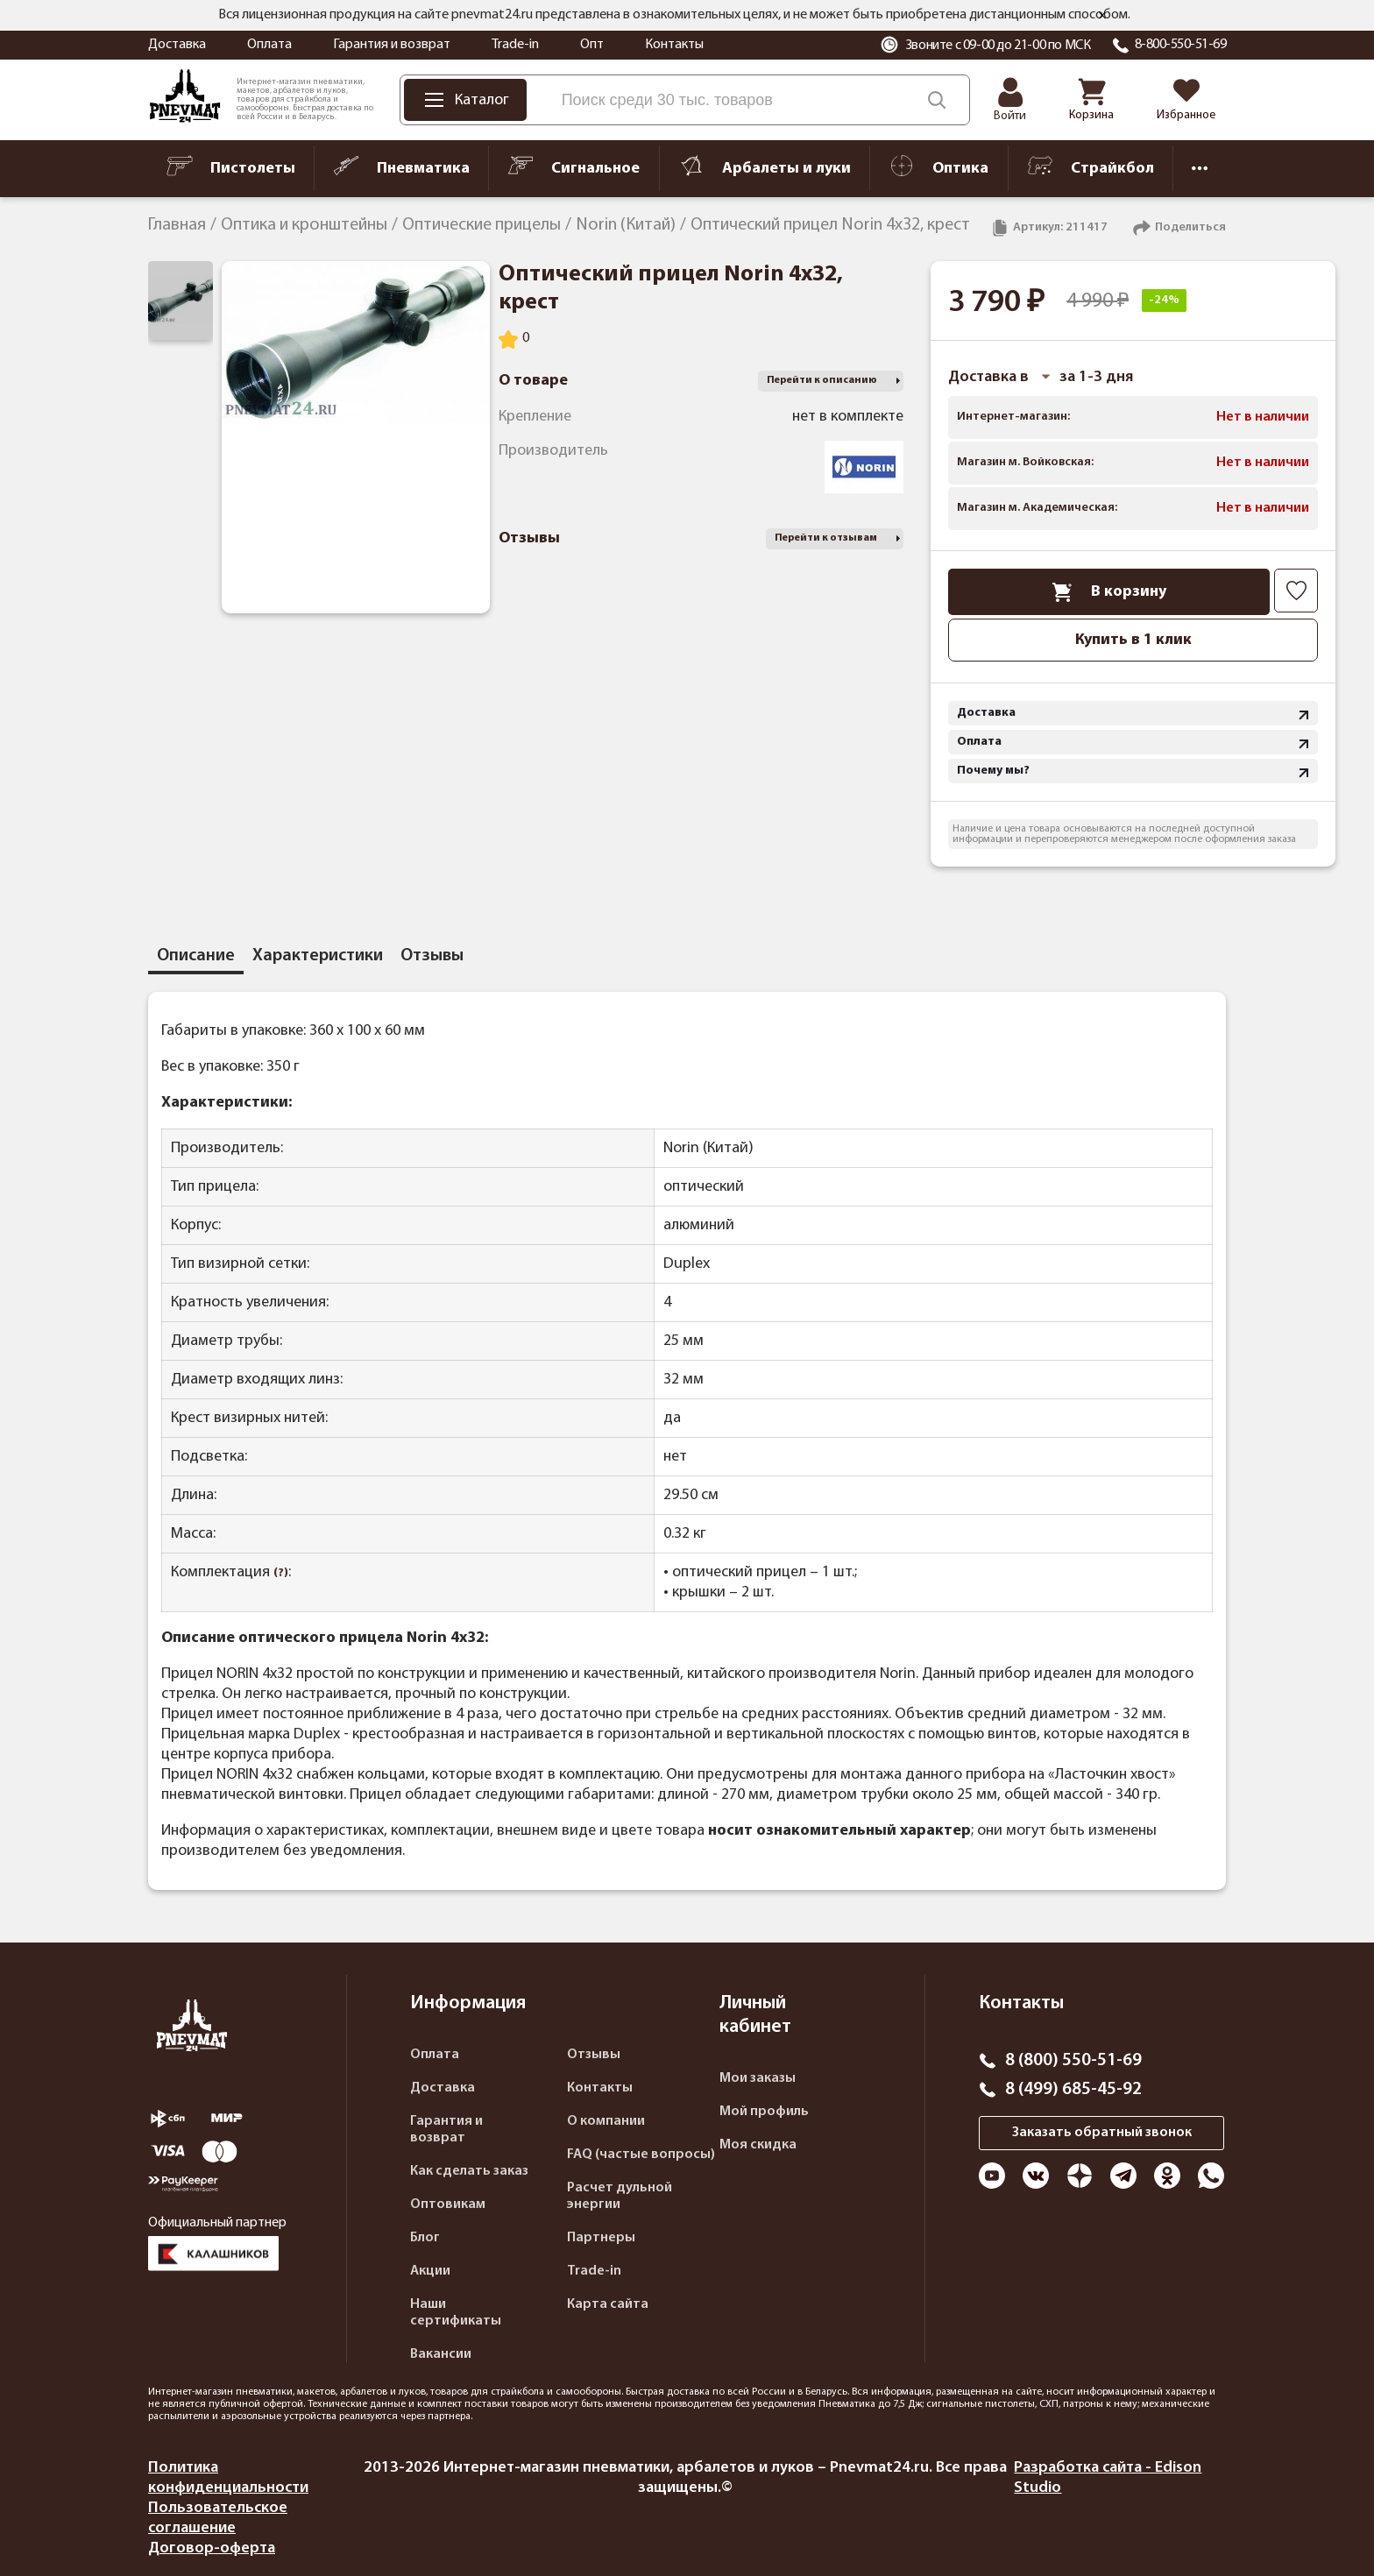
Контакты (674, 45)
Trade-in (515, 45)
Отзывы (593, 2055)
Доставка (177, 45)
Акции (430, 2271)
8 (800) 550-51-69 (1073, 2061)
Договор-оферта (211, 2548)
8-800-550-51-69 (1181, 45)
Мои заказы (757, 2078)
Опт (592, 45)
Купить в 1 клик (1133, 640)
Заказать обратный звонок (1102, 2133)
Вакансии (440, 2354)
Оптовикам (447, 2204)
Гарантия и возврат (391, 45)
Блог (425, 2238)
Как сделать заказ (469, 2171)
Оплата (269, 45)
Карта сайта (607, 2304)
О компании (606, 2121)
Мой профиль (764, 2112)
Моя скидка (758, 2145)
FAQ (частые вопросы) (641, 2155)
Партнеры (601, 2238)
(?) (280, 1573)
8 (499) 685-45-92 (1073, 2089)
